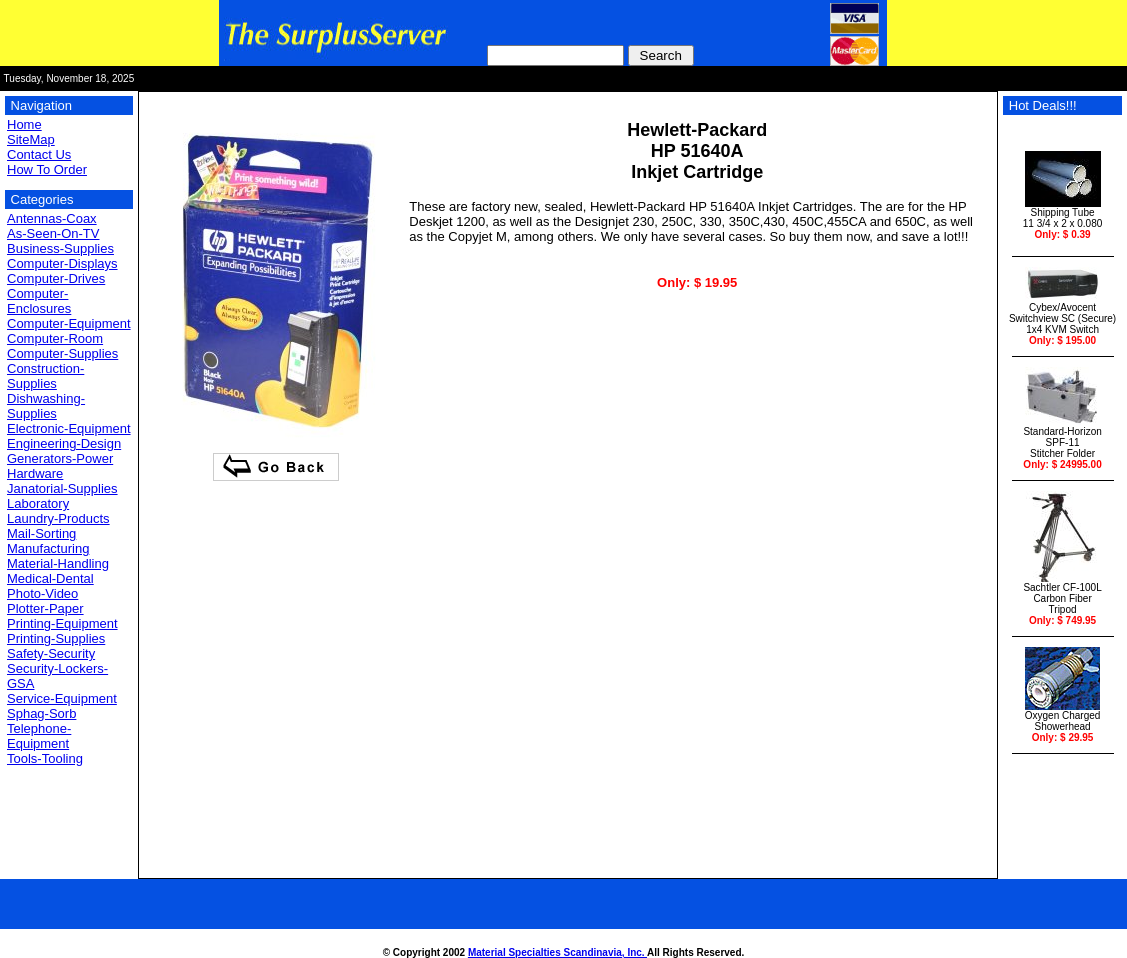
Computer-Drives (56, 278)
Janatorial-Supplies (62, 488)
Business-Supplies (60, 248)
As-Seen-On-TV (53, 233)
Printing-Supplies (56, 638)
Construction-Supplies (45, 376)
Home (24, 124)
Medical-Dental (50, 578)
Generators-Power (60, 458)
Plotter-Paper (45, 608)
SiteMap (31, 139)
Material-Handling (58, 563)
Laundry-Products (58, 518)
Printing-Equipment (62, 623)
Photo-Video (42, 593)
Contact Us (39, 154)
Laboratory (38, 503)
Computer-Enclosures (39, 301)
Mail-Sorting (41, 533)
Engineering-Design (64, 443)
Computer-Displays (62, 263)
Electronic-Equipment (69, 428)
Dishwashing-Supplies (46, 406)
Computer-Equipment (69, 323)
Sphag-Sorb (41, 713)
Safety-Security (51, 653)
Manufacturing (48, 548)
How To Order (47, 169)
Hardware (35, 473)
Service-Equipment (62, 698)
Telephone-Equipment (39, 736)
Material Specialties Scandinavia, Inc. (557, 952)
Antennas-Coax (52, 218)
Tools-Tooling (45, 758)
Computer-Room (55, 338)
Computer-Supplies (62, 353)
